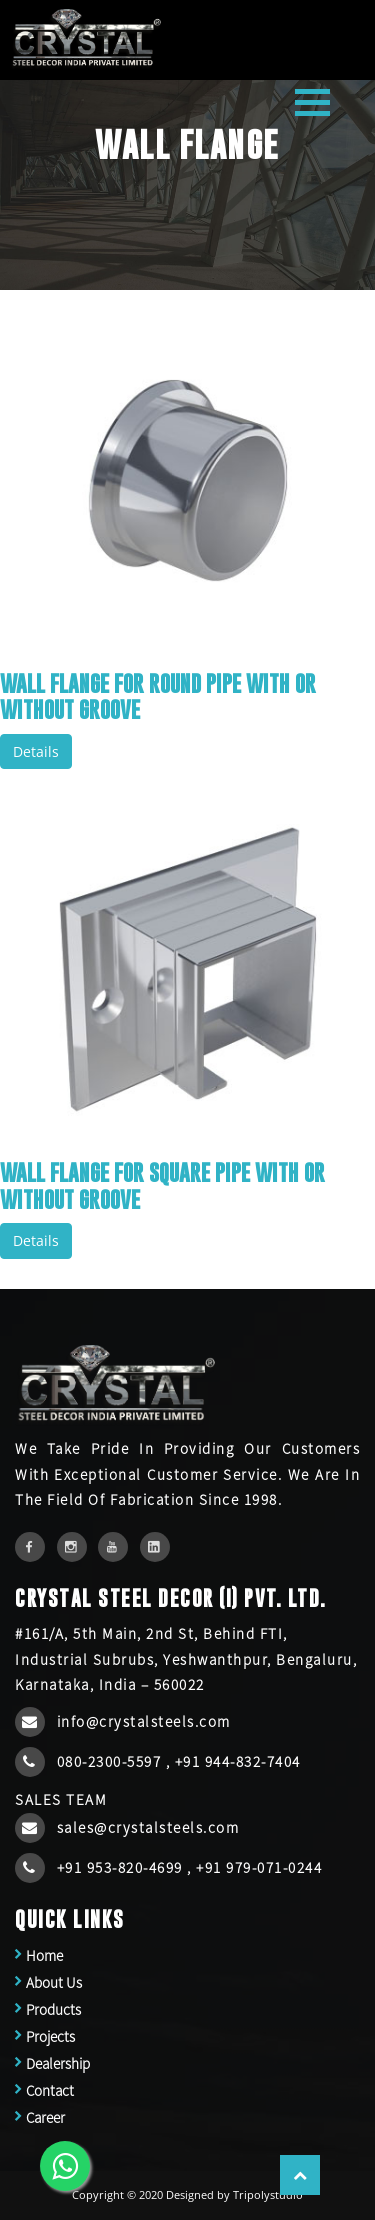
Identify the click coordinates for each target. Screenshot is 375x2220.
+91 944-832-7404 (238, 1761)
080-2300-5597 (111, 1761)
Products (53, 2009)
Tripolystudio (268, 2194)
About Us (54, 1982)
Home (44, 1955)
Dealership (58, 2063)
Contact (50, 2090)
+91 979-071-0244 (259, 1867)
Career (45, 2117)
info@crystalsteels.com (144, 1721)
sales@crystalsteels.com (148, 1827)
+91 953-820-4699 (122, 1867)
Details (36, 751)
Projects (50, 2036)
